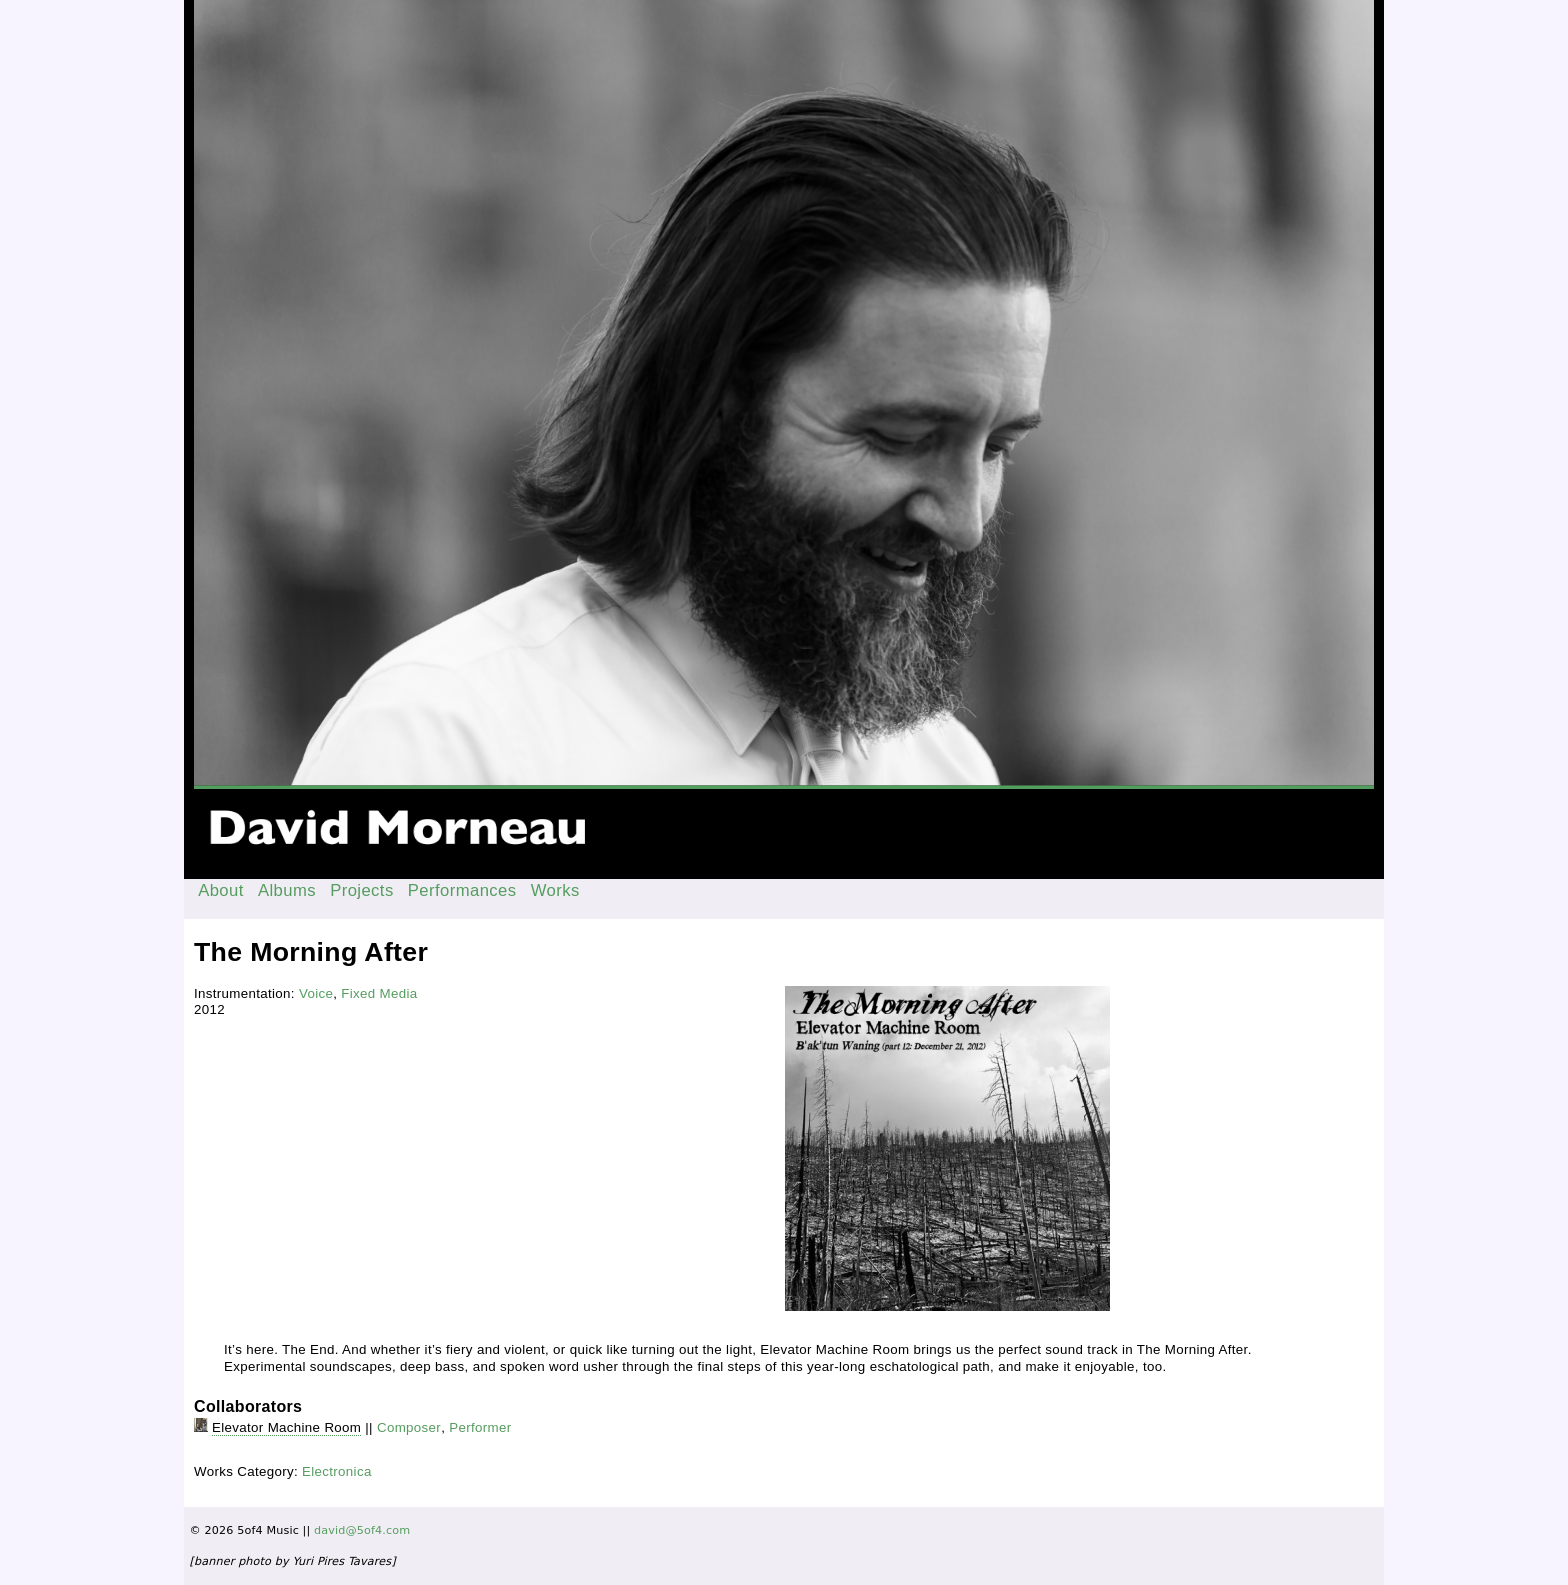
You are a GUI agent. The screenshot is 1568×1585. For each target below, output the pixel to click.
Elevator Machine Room (286, 1427)
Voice (316, 993)
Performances (462, 890)
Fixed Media (379, 993)
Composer (409, 1427)
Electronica (337, 1471)
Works (555, 890)
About (221, 890)
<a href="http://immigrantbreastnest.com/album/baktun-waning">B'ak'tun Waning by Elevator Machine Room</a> (482, 1040)
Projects (362, 890)
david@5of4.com (362, 1530)
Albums (287, 890)
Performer (480, 1427)
